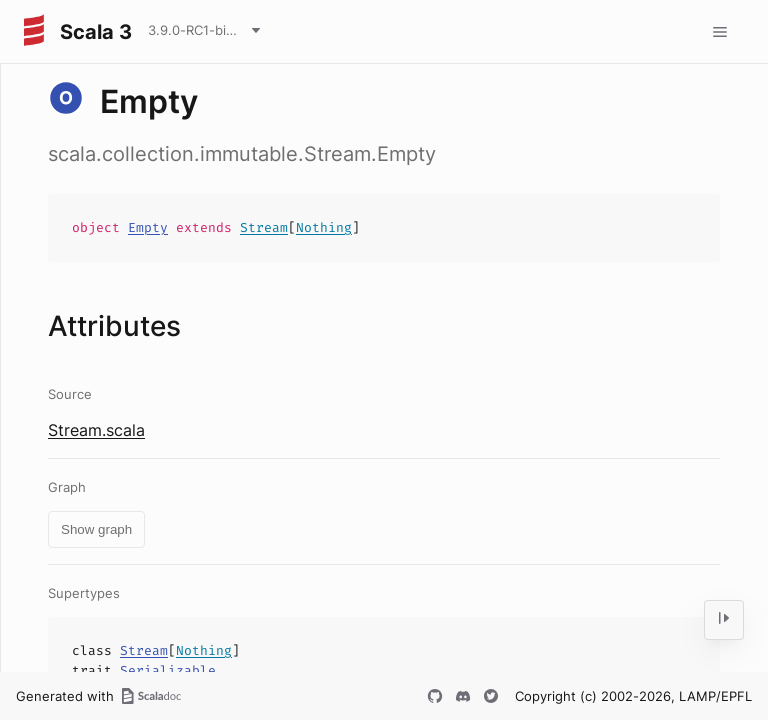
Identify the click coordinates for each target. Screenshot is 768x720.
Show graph (96, 529)
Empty (148, 227)
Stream (264, 227)
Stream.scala (96, 430)
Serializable (168, 670)
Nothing (324, 227)
